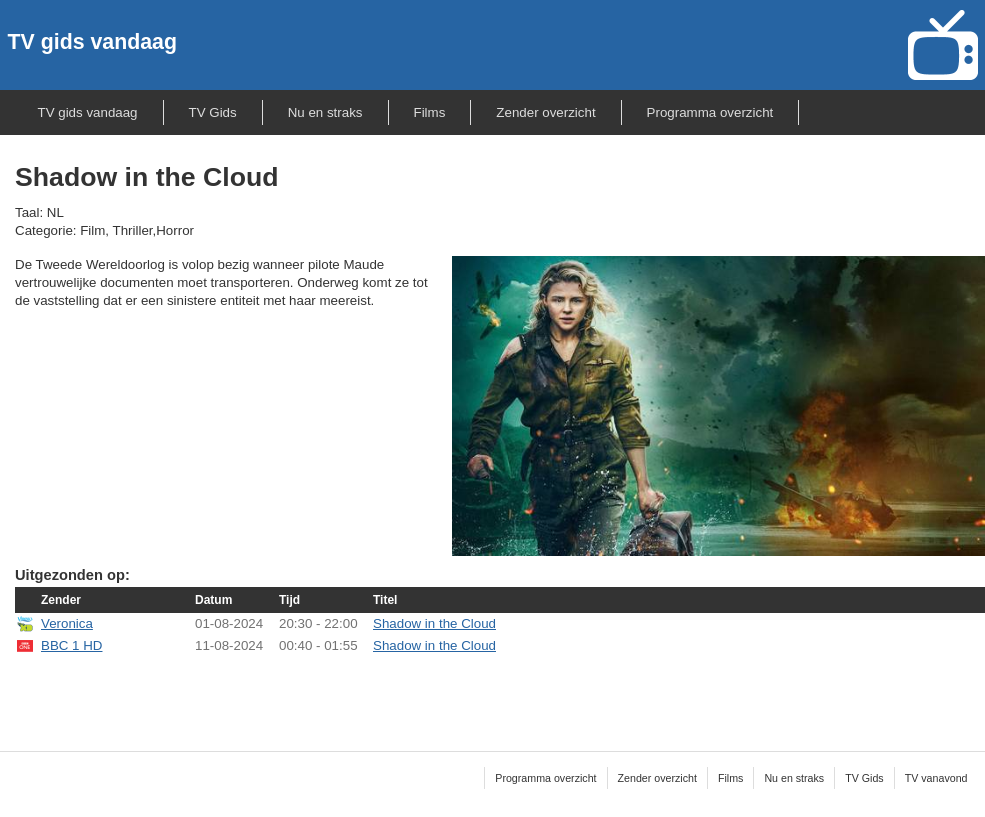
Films (430, 112)
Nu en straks (325, 112)
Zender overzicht (545, 112)
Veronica (67, 623)
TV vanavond (936, 778)
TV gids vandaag (92, 42)
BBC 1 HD (71, 645)
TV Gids (213, 112)
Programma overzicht (710, 112)
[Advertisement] (500, 690)
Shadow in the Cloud (434, 623)
